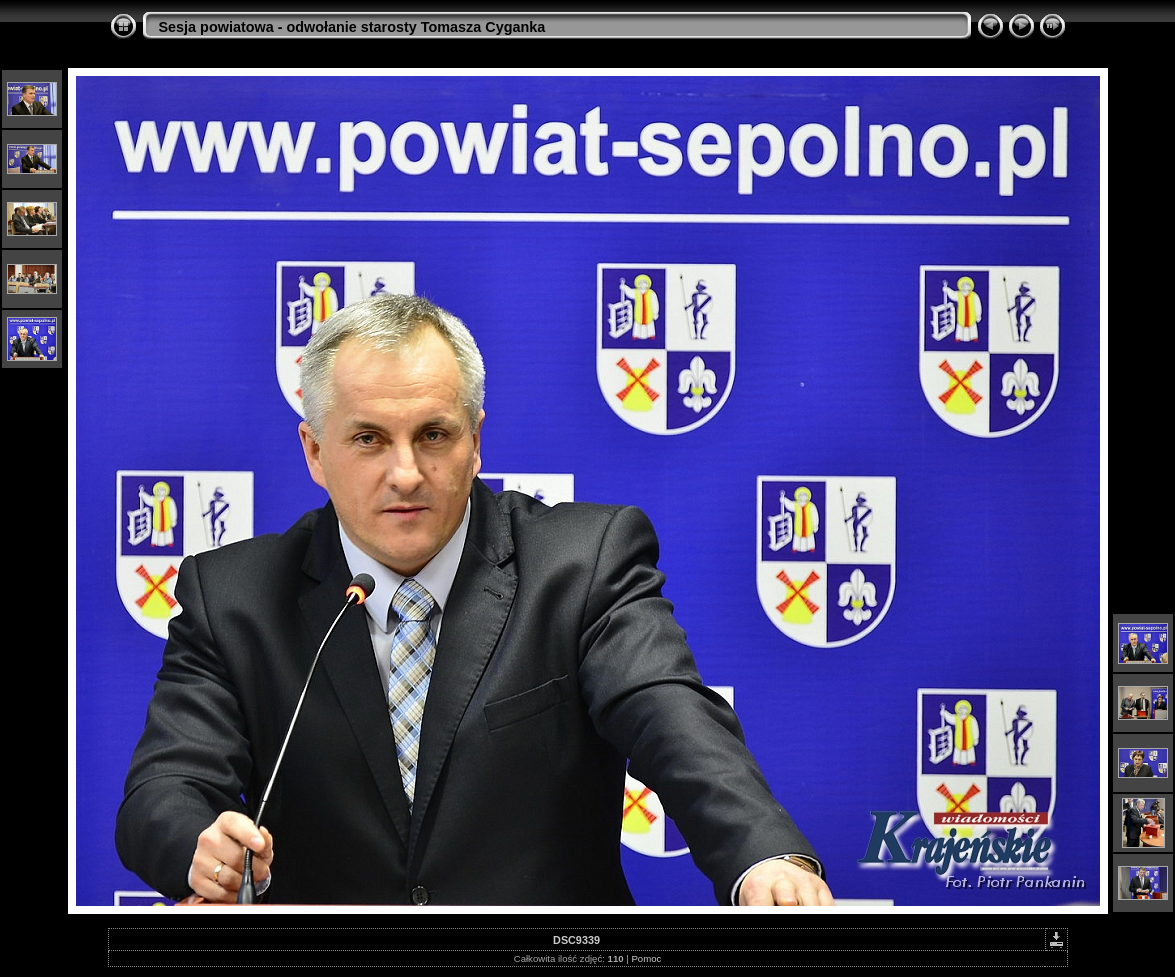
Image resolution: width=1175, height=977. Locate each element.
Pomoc (646, 958)
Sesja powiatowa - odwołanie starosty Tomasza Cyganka (352, 27)
